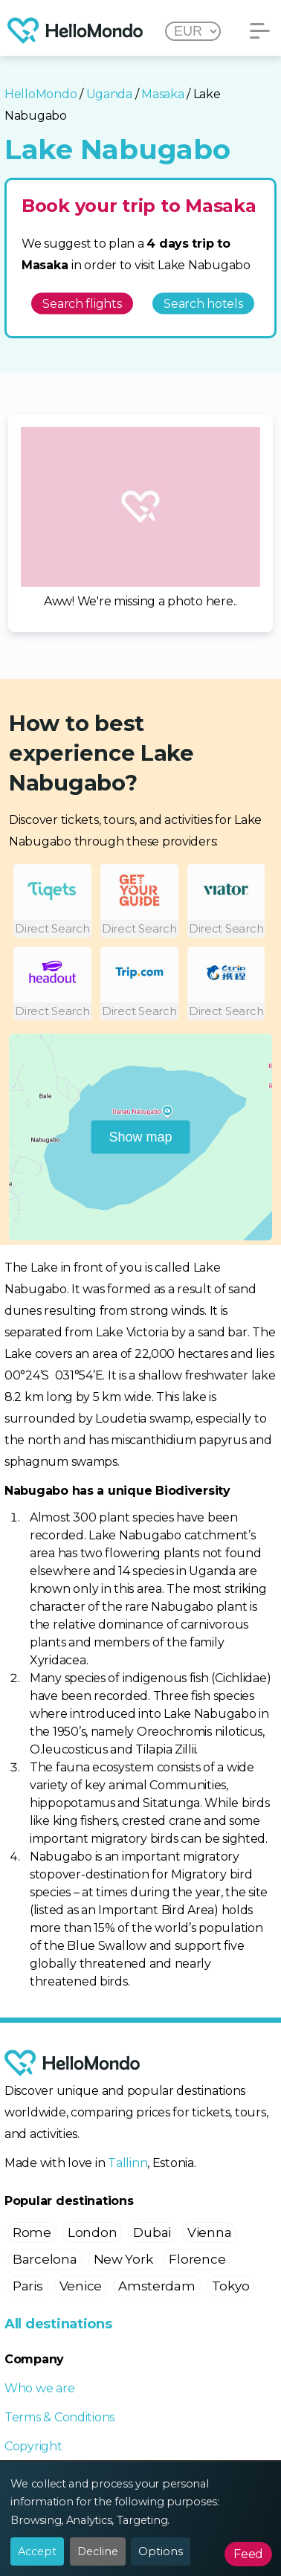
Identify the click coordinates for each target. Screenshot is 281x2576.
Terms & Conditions (59, 2417)
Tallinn (127, 2163)
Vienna (209, 2232)
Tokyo (231, 2286)
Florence (197, 2259)
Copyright (33, 2446)
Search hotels (203, 303)
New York (123, 2259)
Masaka (162, 94)
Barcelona (45, 2259)
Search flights (81, 303)
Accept (37, 2551)
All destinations (58, 2324)
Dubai (152, 2232)
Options (160, 2551)
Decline (97, 2551)
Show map (140, 1137)
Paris (28, 2286)
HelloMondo (40, 94)
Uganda (109, 94)
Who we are (39, 2388)
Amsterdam (157, 2286)
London (92, 2232)
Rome (32, 2232)
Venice (80, 2286)
